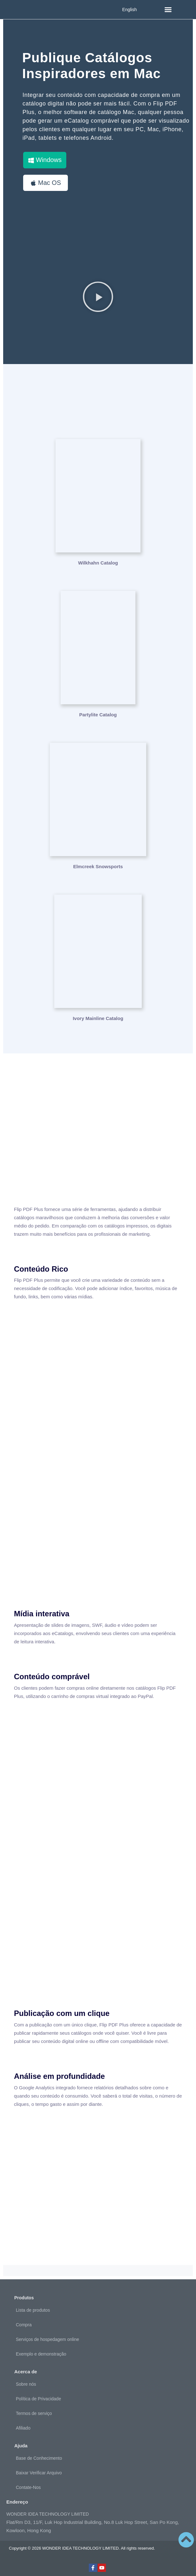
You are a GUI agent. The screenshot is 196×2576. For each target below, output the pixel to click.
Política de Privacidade (38, 2398)
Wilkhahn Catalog (98, 562)
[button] (168, 9)
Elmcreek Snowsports (98, 866)
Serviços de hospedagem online (47, 2339)
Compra (24, 2324)
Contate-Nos (28, 2487)
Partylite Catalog (98, 714)
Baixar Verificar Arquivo (39, 2472)
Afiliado (23, 2428)
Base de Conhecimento (39, 2458)
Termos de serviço (34, 2413)
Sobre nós (26, 2384)
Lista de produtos (33, 2310)
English (129, 9)
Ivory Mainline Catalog (98, 1018)
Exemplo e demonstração (41, 2353)
